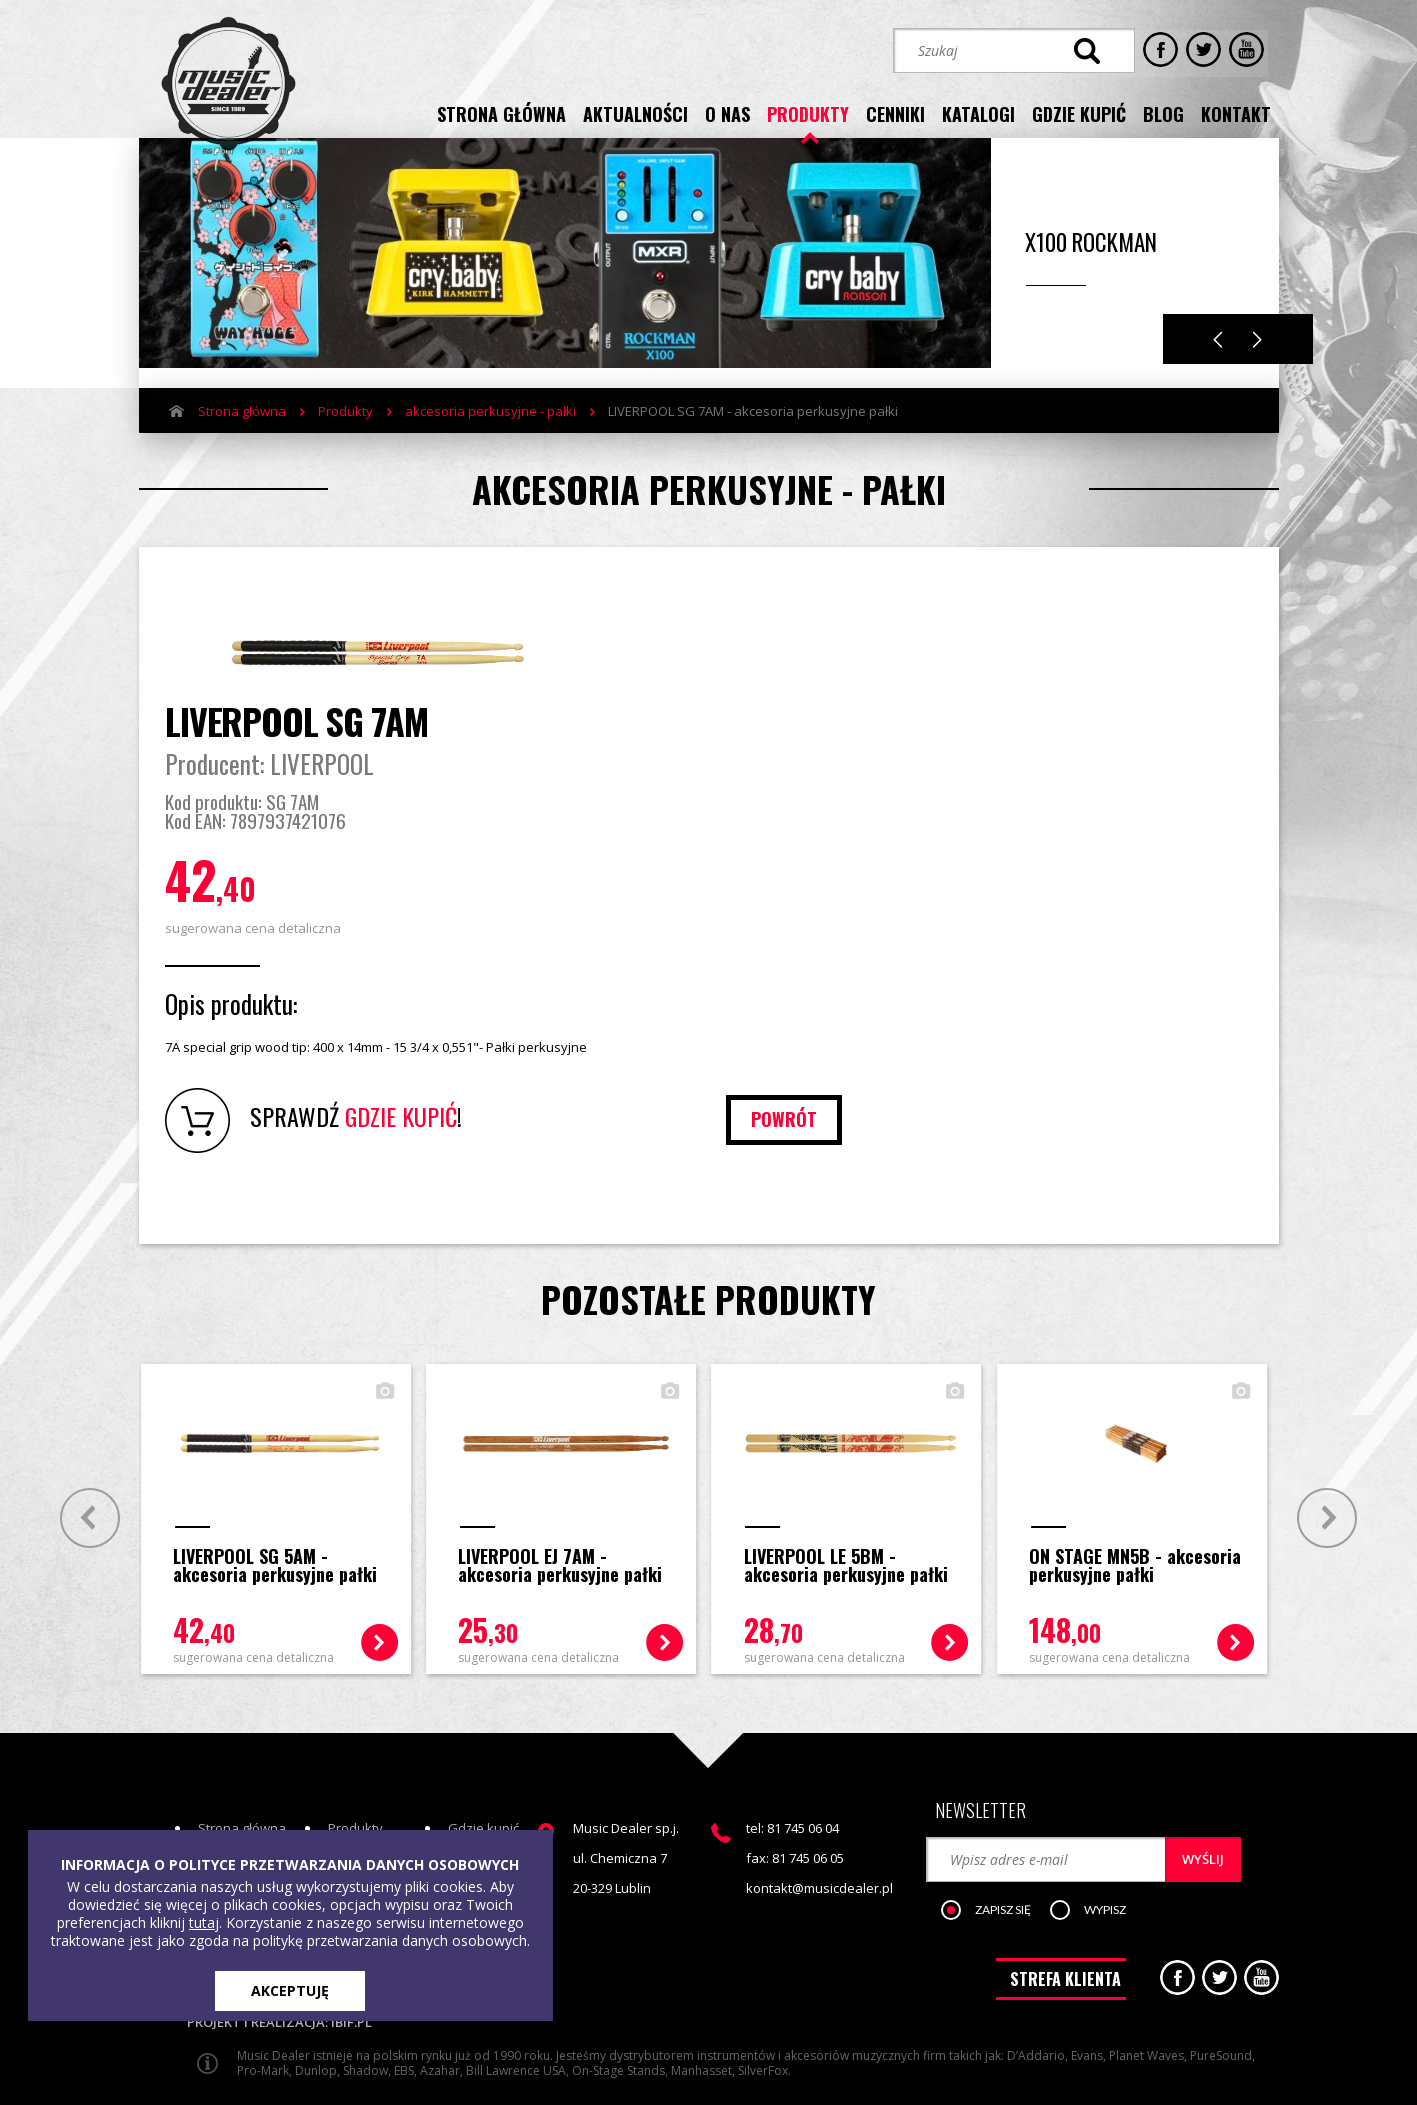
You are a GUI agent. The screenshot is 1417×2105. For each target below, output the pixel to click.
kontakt (1236, 113)
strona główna (501, 113)
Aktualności (232, 1803)
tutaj (204, 1922)
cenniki (895, 113)
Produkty (345, 433)
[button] (998, 1845)
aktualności (635, 113)
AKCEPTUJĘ (290, 1990)
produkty (808, 113)
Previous (1218, 361)
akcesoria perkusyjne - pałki (490, 433)
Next (1257, 361)
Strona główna (242, 433)
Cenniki (350, 1803)
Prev (86, 1460)
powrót (1180, 1063)
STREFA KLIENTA (1065, 1916)
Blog (461, 1803)
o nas (727, 113)
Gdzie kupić (483, 1773)
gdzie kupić (1079, 113)
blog (1163, 113)
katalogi (978, 113)
